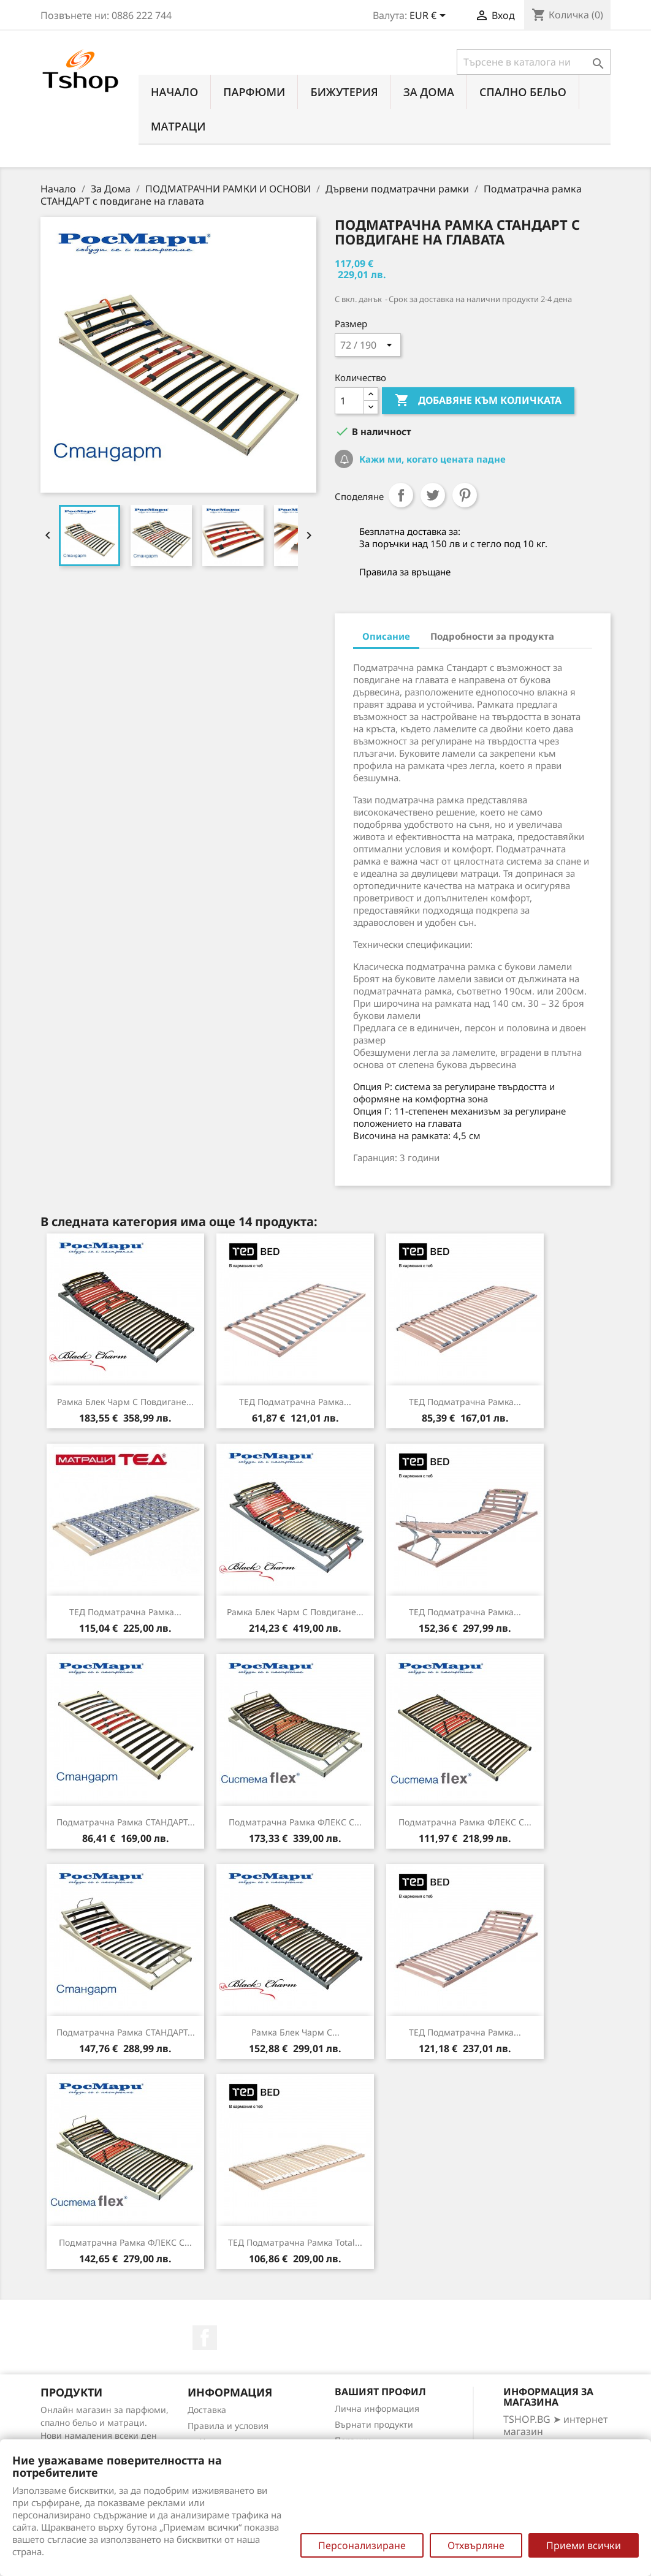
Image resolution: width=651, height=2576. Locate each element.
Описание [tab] (386, 636)
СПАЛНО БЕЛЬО (522, 92)
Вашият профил (380, 2391)
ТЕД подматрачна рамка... (295, 1401)
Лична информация (377, 2408)
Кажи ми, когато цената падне (431, 459)
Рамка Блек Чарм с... (295, 2032)
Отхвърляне (475, 2545)
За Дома (428, 92)
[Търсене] (534, 62)
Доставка (207, 2409)
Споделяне (401, 495)
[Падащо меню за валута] (429, 16)
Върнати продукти (374, 2424)
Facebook (204, 2337)
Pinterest (464, 495)
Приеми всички (583, 2545)
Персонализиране (362, 2545)
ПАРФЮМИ (254, 92)
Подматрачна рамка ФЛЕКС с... (295, 1822)
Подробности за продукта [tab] (492, 636)
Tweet (433, 495)
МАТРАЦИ (178, 126)
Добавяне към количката (478, 401)
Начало (174, 92)
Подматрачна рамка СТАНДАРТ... (125, 1822)
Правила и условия (228, 2425)
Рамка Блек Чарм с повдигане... (125, 1401)
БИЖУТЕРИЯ (344, 92)
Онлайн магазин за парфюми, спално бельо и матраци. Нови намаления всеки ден (104, 2422)
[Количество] (349, 400)
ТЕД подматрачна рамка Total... (295, 2242)
